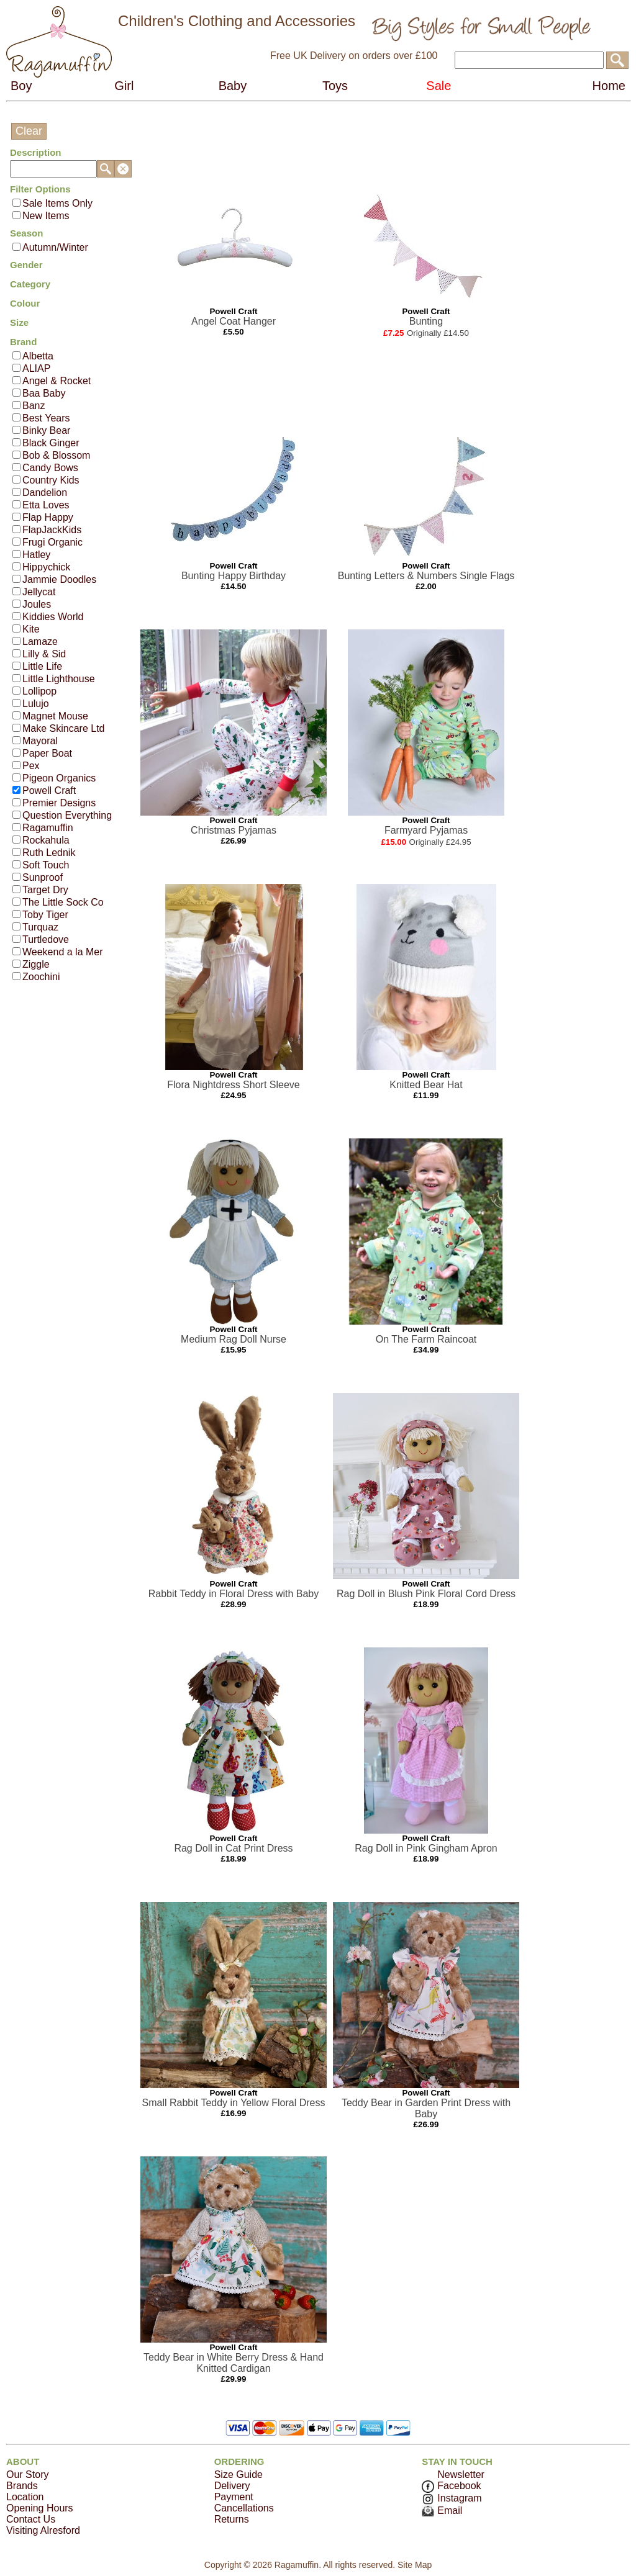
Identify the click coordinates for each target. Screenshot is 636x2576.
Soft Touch (45, 865)
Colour (25, 303)
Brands (22, 2485)
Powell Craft (49, 790)
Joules (36, 604)
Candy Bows (50, 467)
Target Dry (45, 890)
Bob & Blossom (56, 455)
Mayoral (40, 741)
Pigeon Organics (59, 778)
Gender (26, 264)
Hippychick (46, 567)
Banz (33, 405)
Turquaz (40, 927)
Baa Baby (43, 393)
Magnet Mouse (55, 716)
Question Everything (67, 815)
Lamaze (40, 641)
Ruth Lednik (48, 852)
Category (30, 284)
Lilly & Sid (44, 654)
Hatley (36, 554)
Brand (23, 341)
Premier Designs (59, 803)
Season (26, 233)
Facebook (451, 2485)
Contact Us (30, 2519)
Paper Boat (47, 753)
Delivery (232, 2485)
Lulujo (35, 703)
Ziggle (36, 964)
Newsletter (460, 2474)
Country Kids (51, 480)
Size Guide (238, 2474)
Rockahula (46, 840)
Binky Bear (46, 430)
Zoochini (41, 976)
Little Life (42, 666)
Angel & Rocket (56, 381)
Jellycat (38, 592)
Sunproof (42, 877)
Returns (231, 2519)
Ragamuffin (47, 827)
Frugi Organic (52, 542)
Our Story (27, 2474)
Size (19, 322)
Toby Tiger (45, 914)
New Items (46, 215)
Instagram (451, 2498)
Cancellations (244, 2508)
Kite (31, 629)
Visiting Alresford (43, 2530)
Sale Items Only (57, 203)
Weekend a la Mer (62, 952)
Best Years (46, 418)
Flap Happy (47, 517)
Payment (233, 2497)
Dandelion (44, 492)
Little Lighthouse (58, 678)
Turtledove (45, 939)
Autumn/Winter (55, 247)
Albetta (37, 356)
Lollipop (39, 691)
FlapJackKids (51, 530)
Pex (31, 765)
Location (25, 2497)
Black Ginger (51, 443)
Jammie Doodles (59, 579)
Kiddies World (52, 616)
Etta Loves (46, 505)
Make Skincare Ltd (63, 728)
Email (442, 2510)
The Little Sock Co (63, 902)
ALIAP (36, 368)
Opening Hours (39, 2508)
